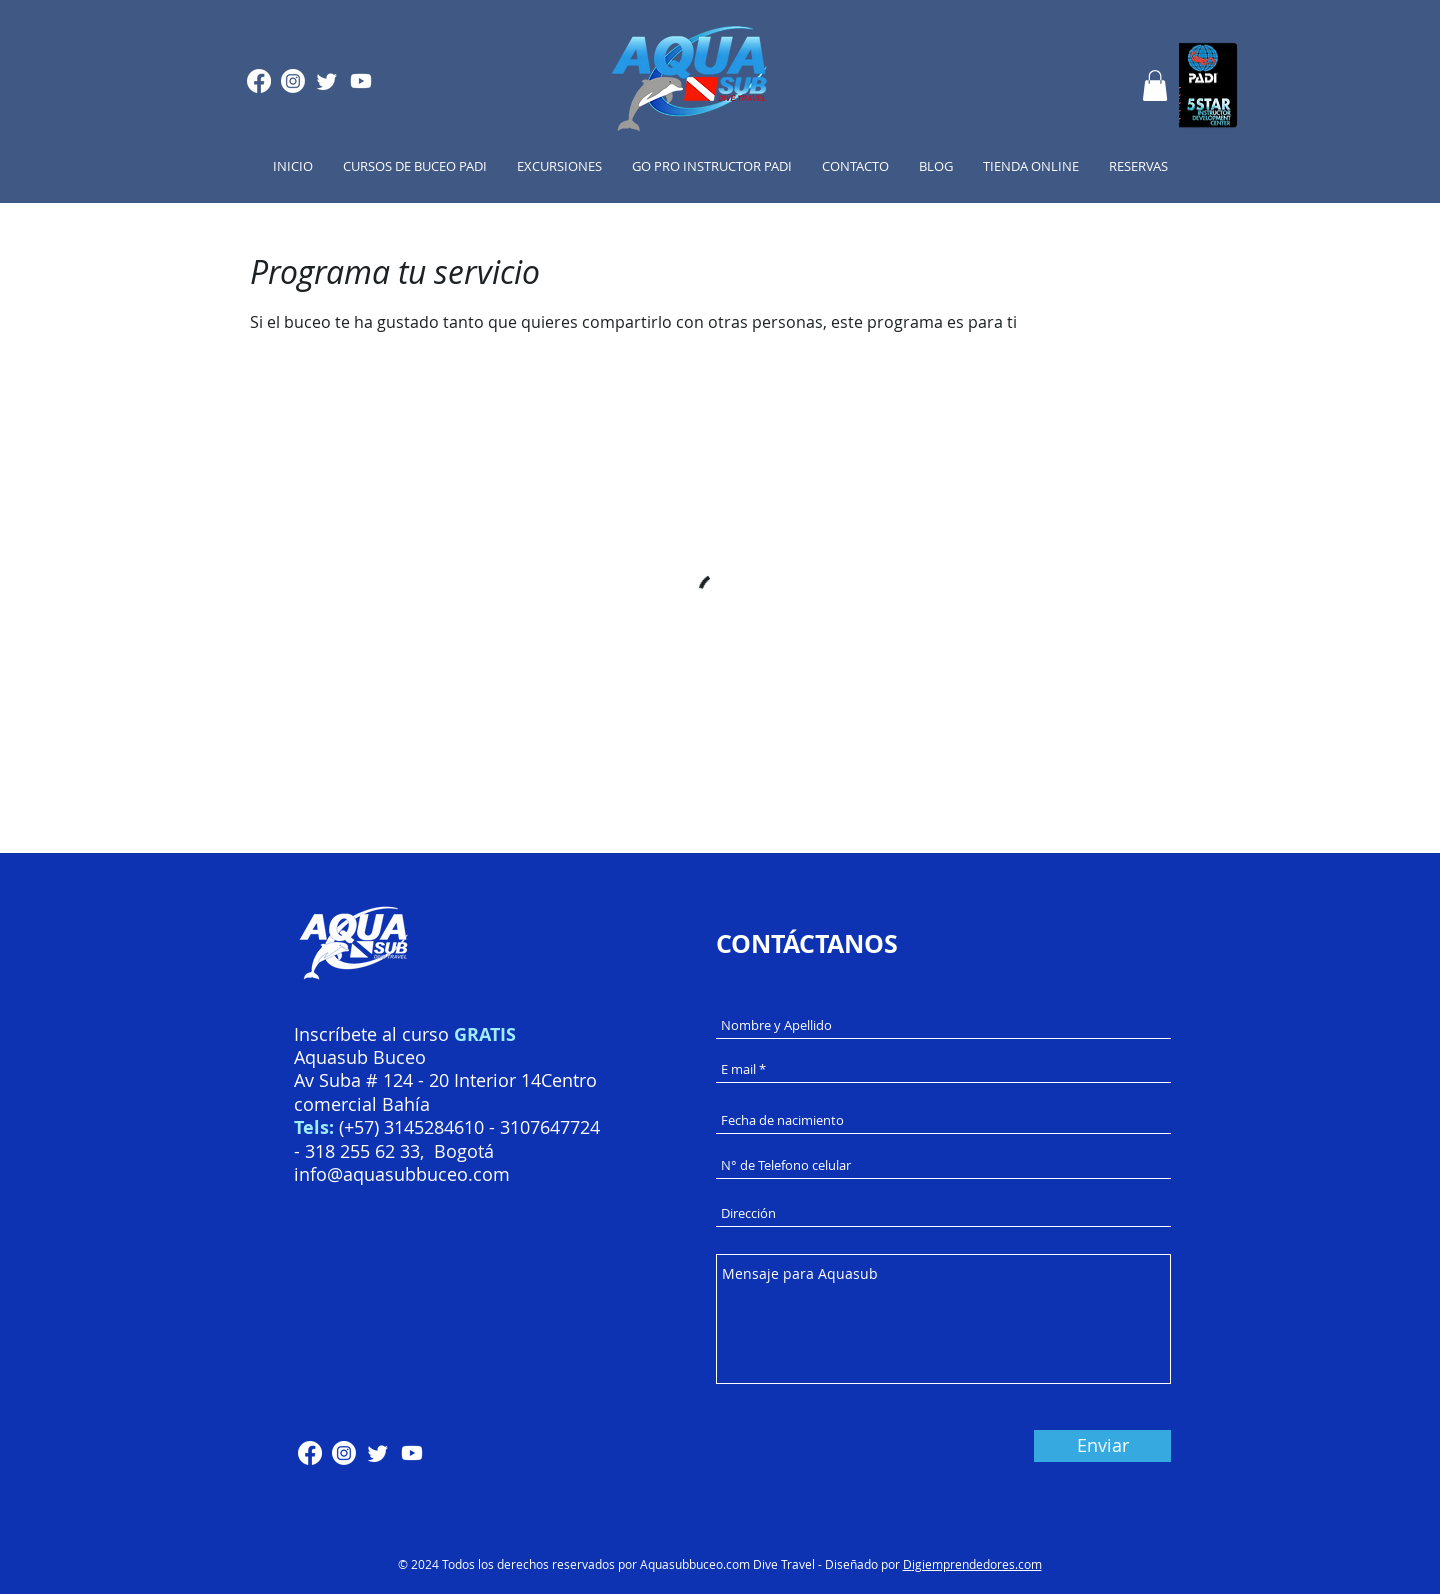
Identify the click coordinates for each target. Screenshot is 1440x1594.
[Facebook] (259, 81)
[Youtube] (361, 81)
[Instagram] (293, 81)
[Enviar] (1102, 1446)
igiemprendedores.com (977, 1564)
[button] (1155, 85)
